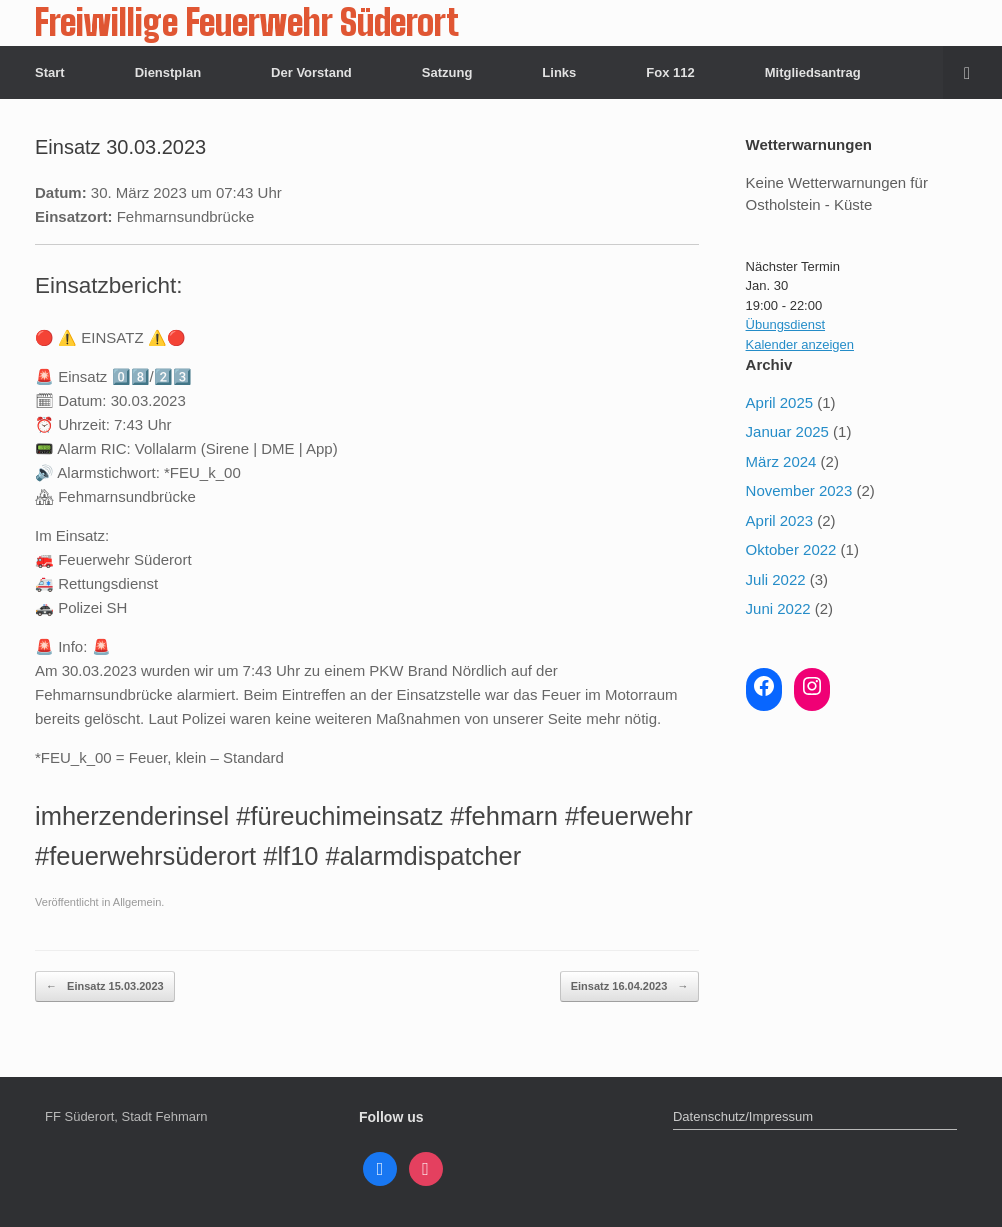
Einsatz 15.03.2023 (105, 986)
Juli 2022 (776, 579)
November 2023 (799, 490)
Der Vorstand (311, 72)
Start (50, 72)
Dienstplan (168, 72)
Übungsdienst (786, 324)
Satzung (447, 72)
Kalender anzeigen (800, 344)
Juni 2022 (778, 608)
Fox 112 (670, 72)
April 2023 (780, 520)
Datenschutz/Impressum (743, 1116)
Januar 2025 (787, 431)
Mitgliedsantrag (813, 72)
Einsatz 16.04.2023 (630, 986)
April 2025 (780, 402)
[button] (972, 72)
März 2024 (781, 461)
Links (559, 72)
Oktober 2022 (791, 549)
